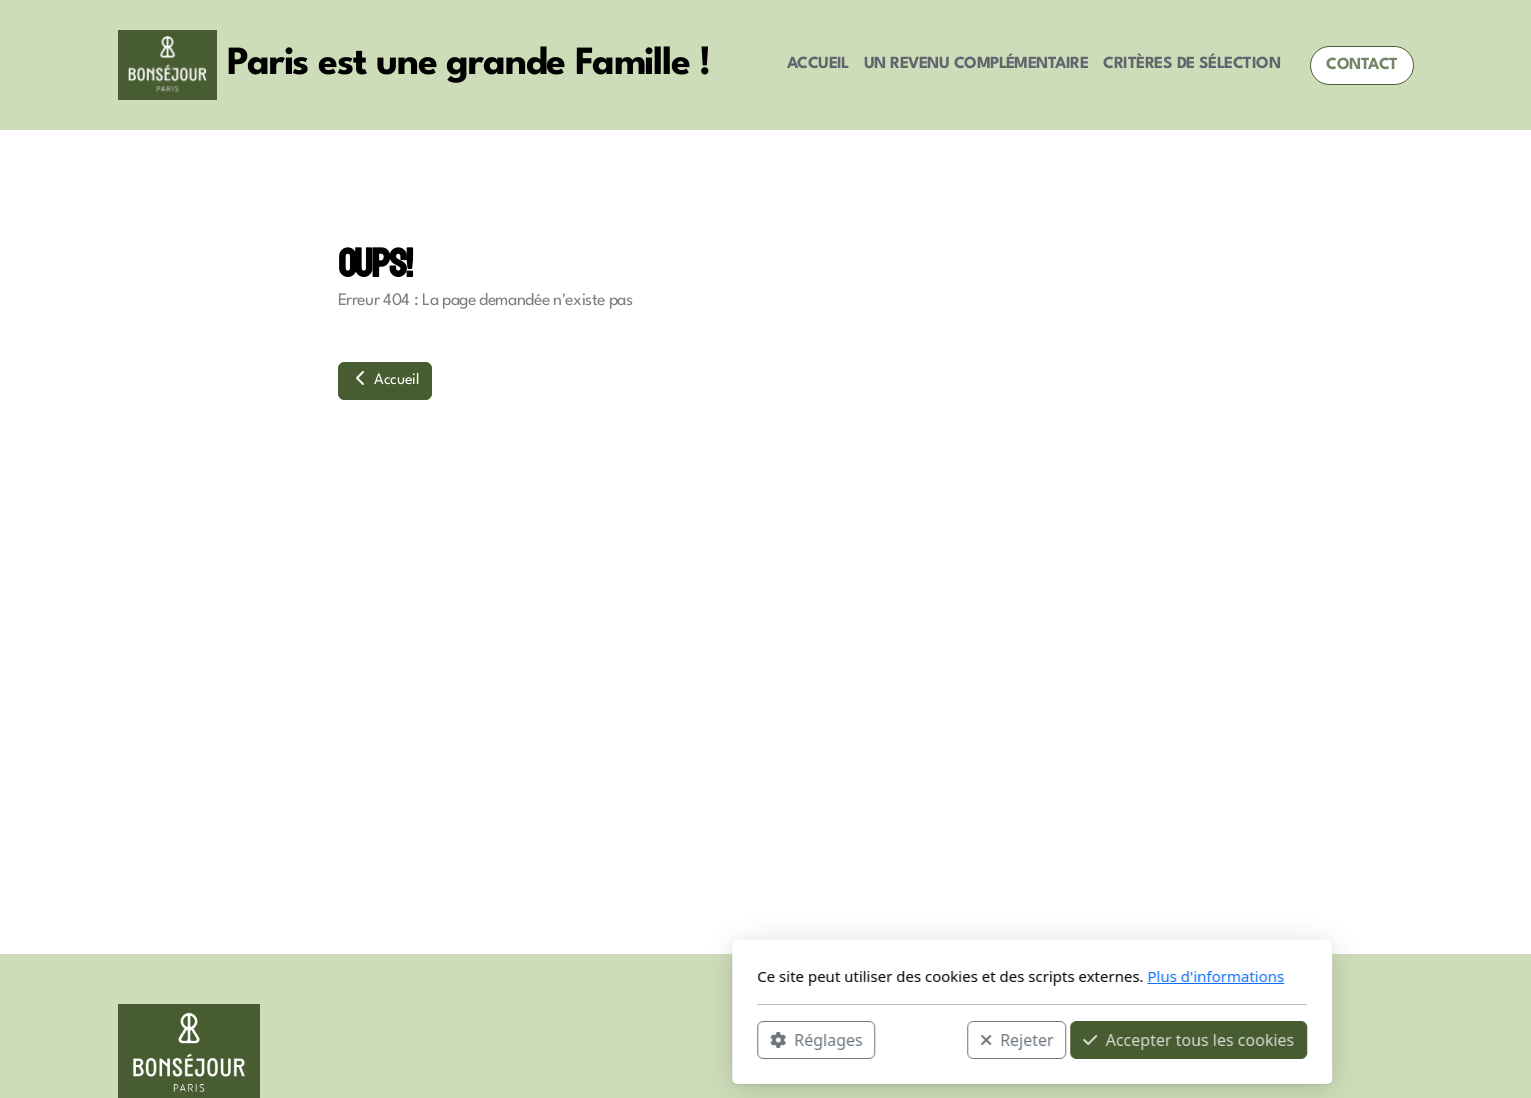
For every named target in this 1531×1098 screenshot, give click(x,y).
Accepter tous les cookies (922, 1039)
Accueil (385, 379)
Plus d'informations (949, 976)
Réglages (550, 1039)
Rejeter (750, 1039)
